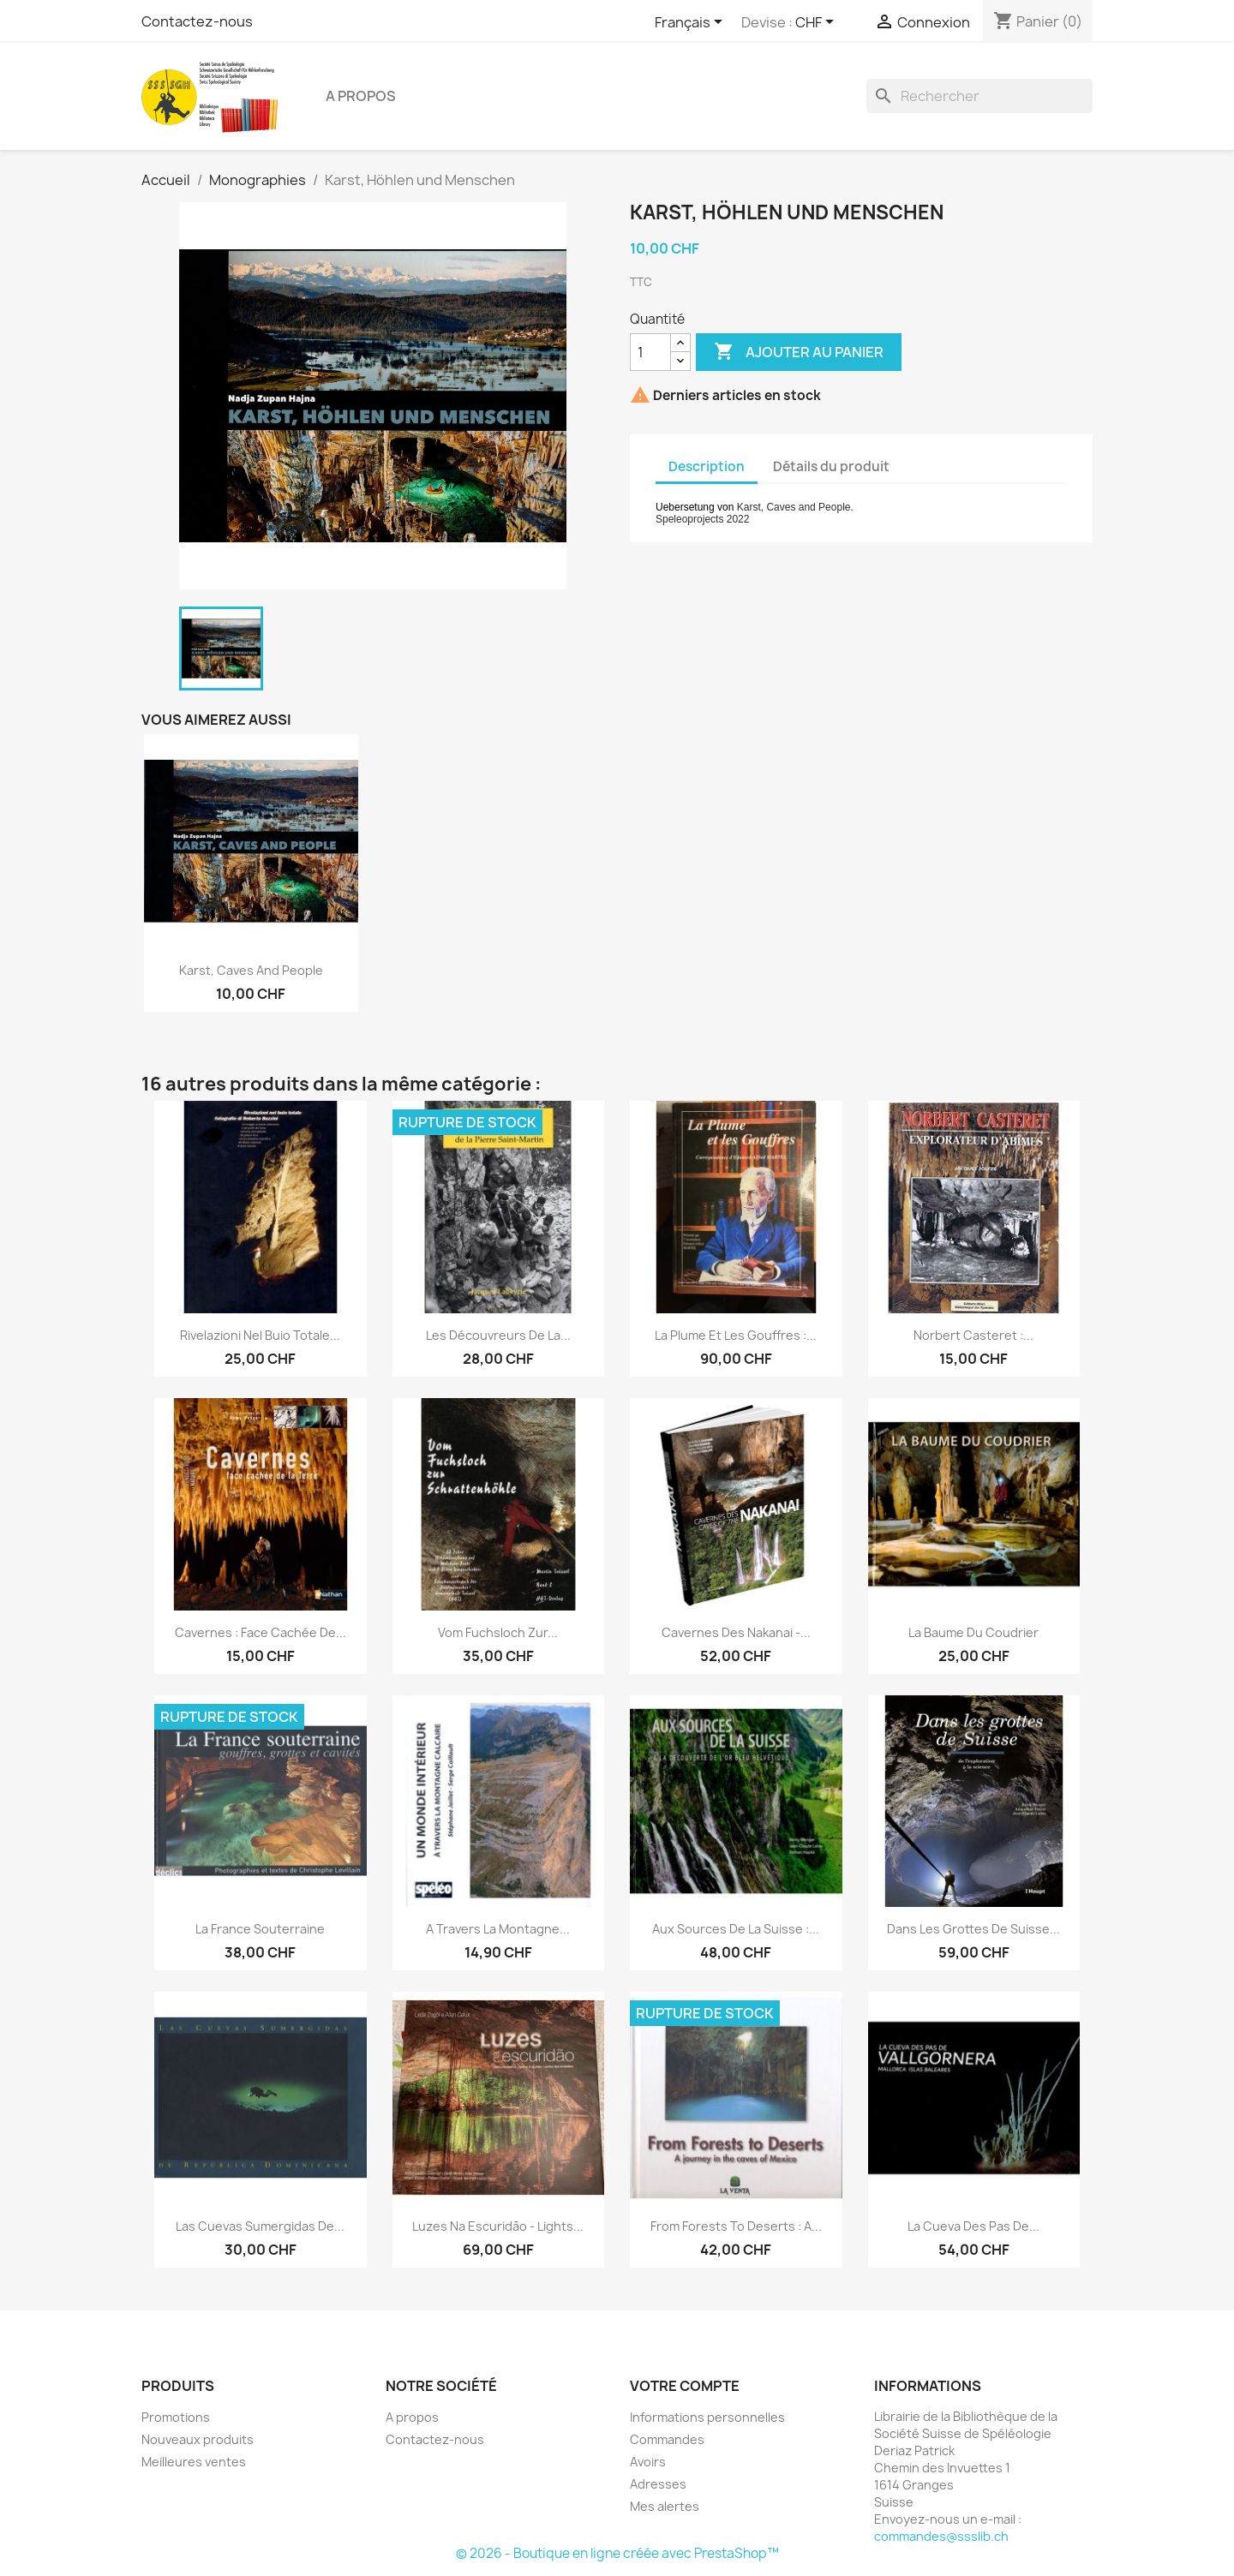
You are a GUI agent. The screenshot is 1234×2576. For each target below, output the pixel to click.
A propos (361, 96)
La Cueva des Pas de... (973, 2226)
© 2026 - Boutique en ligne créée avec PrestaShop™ (617, 2553)
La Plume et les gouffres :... (736, 1335)
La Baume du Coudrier (973, 1632)
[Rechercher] (979, 96)
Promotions (175, 2417)
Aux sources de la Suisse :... (735, 1929)
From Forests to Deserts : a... (736, 2226)
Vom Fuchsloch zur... (498, 1632)
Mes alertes (664, 2506)
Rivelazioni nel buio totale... (260, 1335)
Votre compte (685, 2385)
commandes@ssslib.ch (941, 2536)
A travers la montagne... (498, 1929)
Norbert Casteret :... (973, 1335)
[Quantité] (650, 352)
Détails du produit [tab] (831, 466)
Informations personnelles (707, 2417)
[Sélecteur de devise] (817, 23)
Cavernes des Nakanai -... (736, 1632)
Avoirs (648, 2461)
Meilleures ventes (193, 2461)
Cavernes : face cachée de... (260, 1632)
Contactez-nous (197, 21)
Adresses (658, 2484)
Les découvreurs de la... (498, 1335)
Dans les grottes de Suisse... (973, 1929)
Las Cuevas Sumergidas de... (260, 2226)
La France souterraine (260, 1929)
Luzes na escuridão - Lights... (498, 2226)
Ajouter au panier (799, 352)
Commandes (667, 2439)
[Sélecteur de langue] (691, 23)
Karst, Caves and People (251, 970)
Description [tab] (706, 466)
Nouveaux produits (197, 2439)
